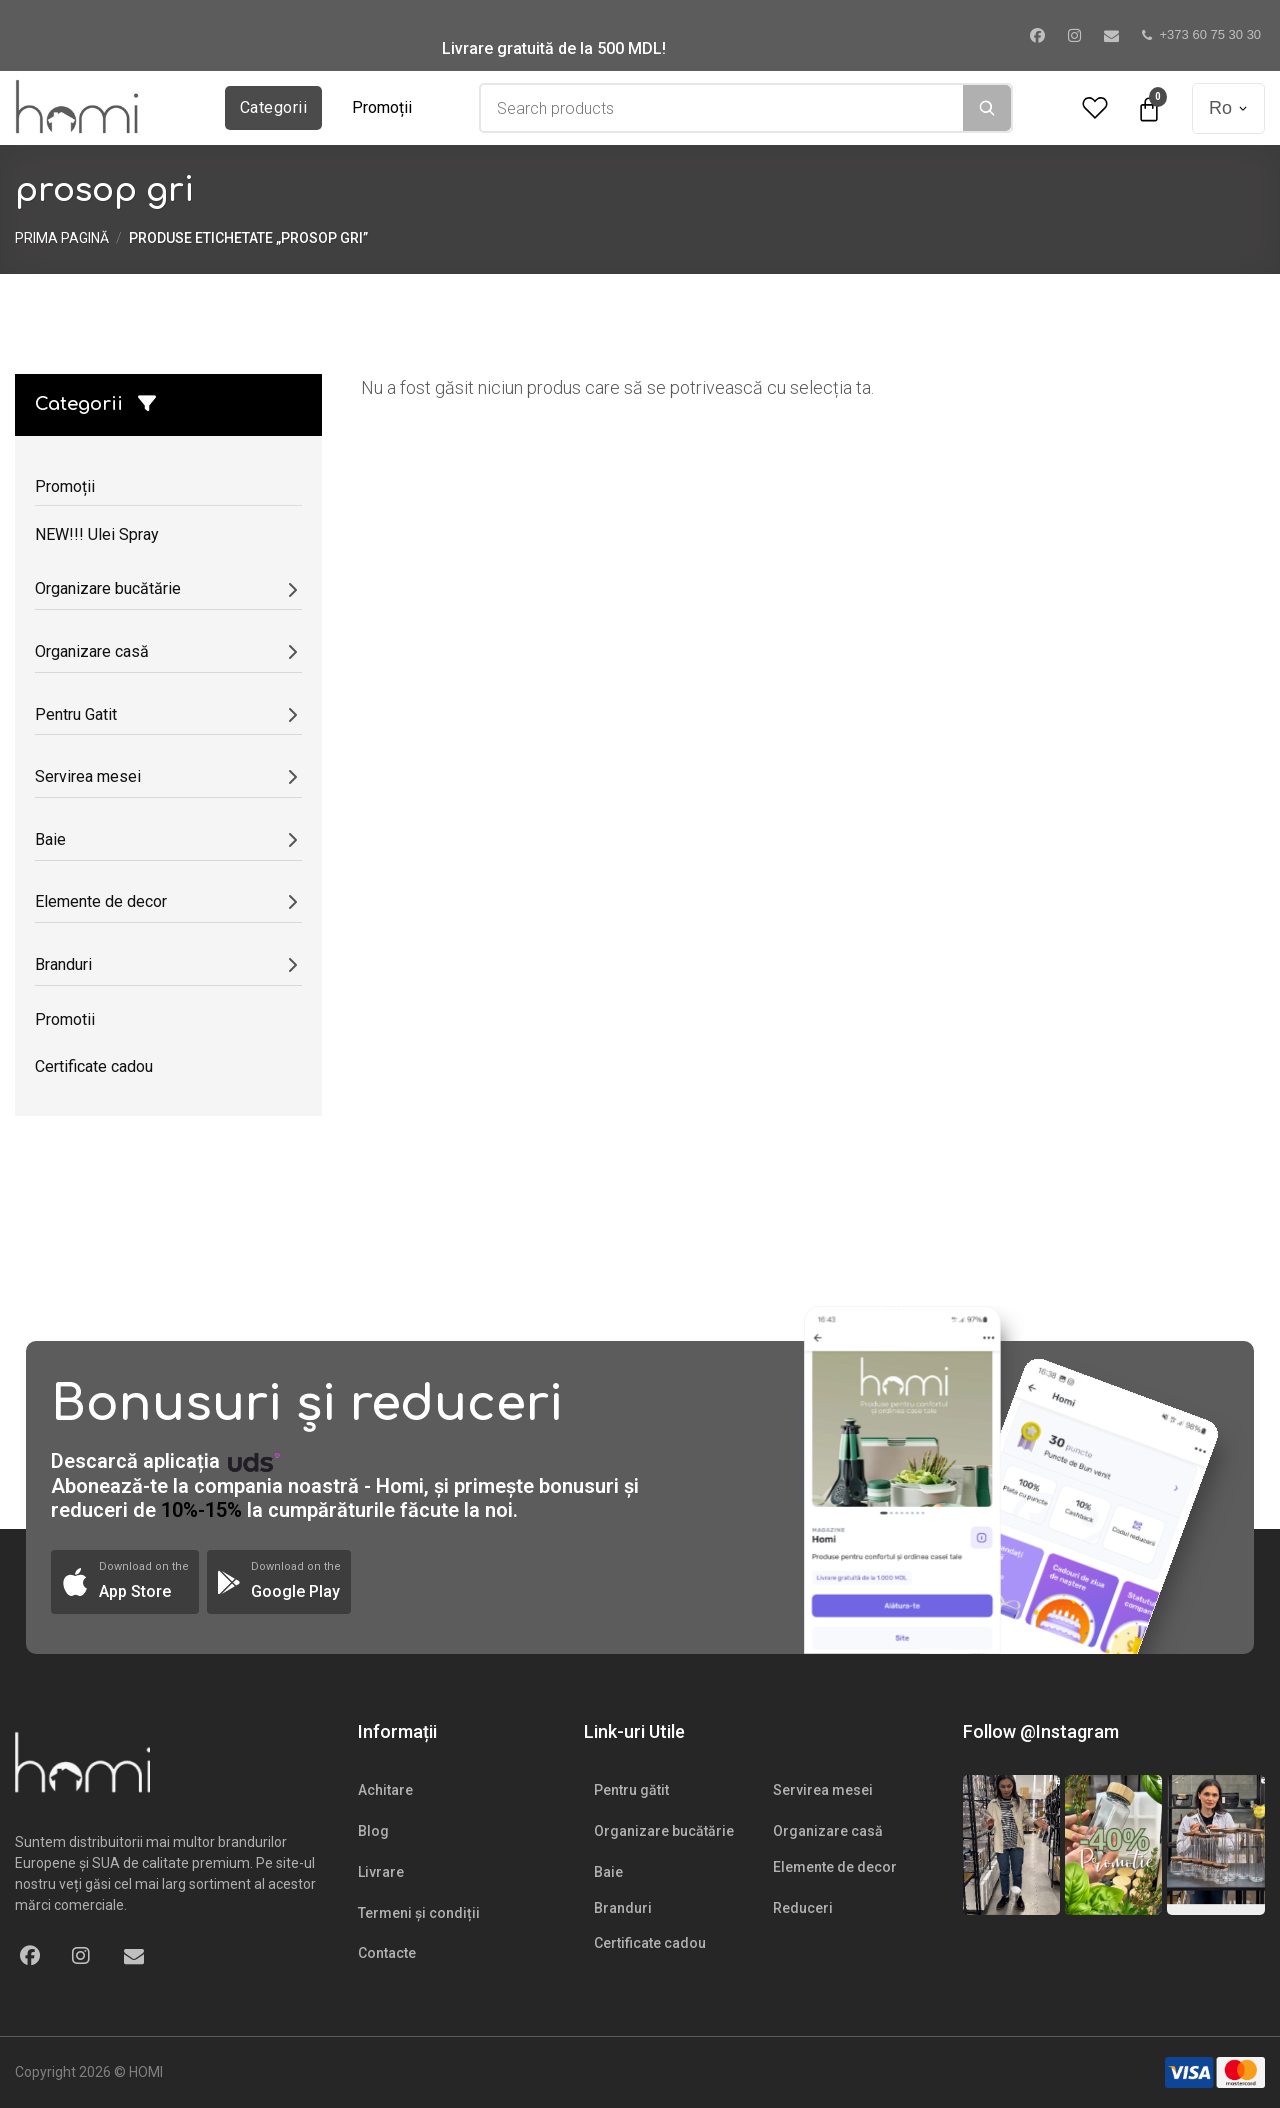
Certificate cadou (650, 1943)
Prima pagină (62, 238)
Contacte (387, 1953)
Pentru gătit (631, 1790)
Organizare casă (828, 1831)
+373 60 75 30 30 (1202, 34)
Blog (373, 1831)
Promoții (382, 107)
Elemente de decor (835, 1867)
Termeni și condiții (419, 1913)
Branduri (623, 1908)
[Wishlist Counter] (1095, 108)
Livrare (381, 1872)
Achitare (385, 1790)
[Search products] (722, 108)
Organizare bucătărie (664, 1831)
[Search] (987, 108)
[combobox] (722, 108)
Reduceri (803, 1908)
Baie (608, 1872)
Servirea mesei (823, 1790)
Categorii (273, 107)
